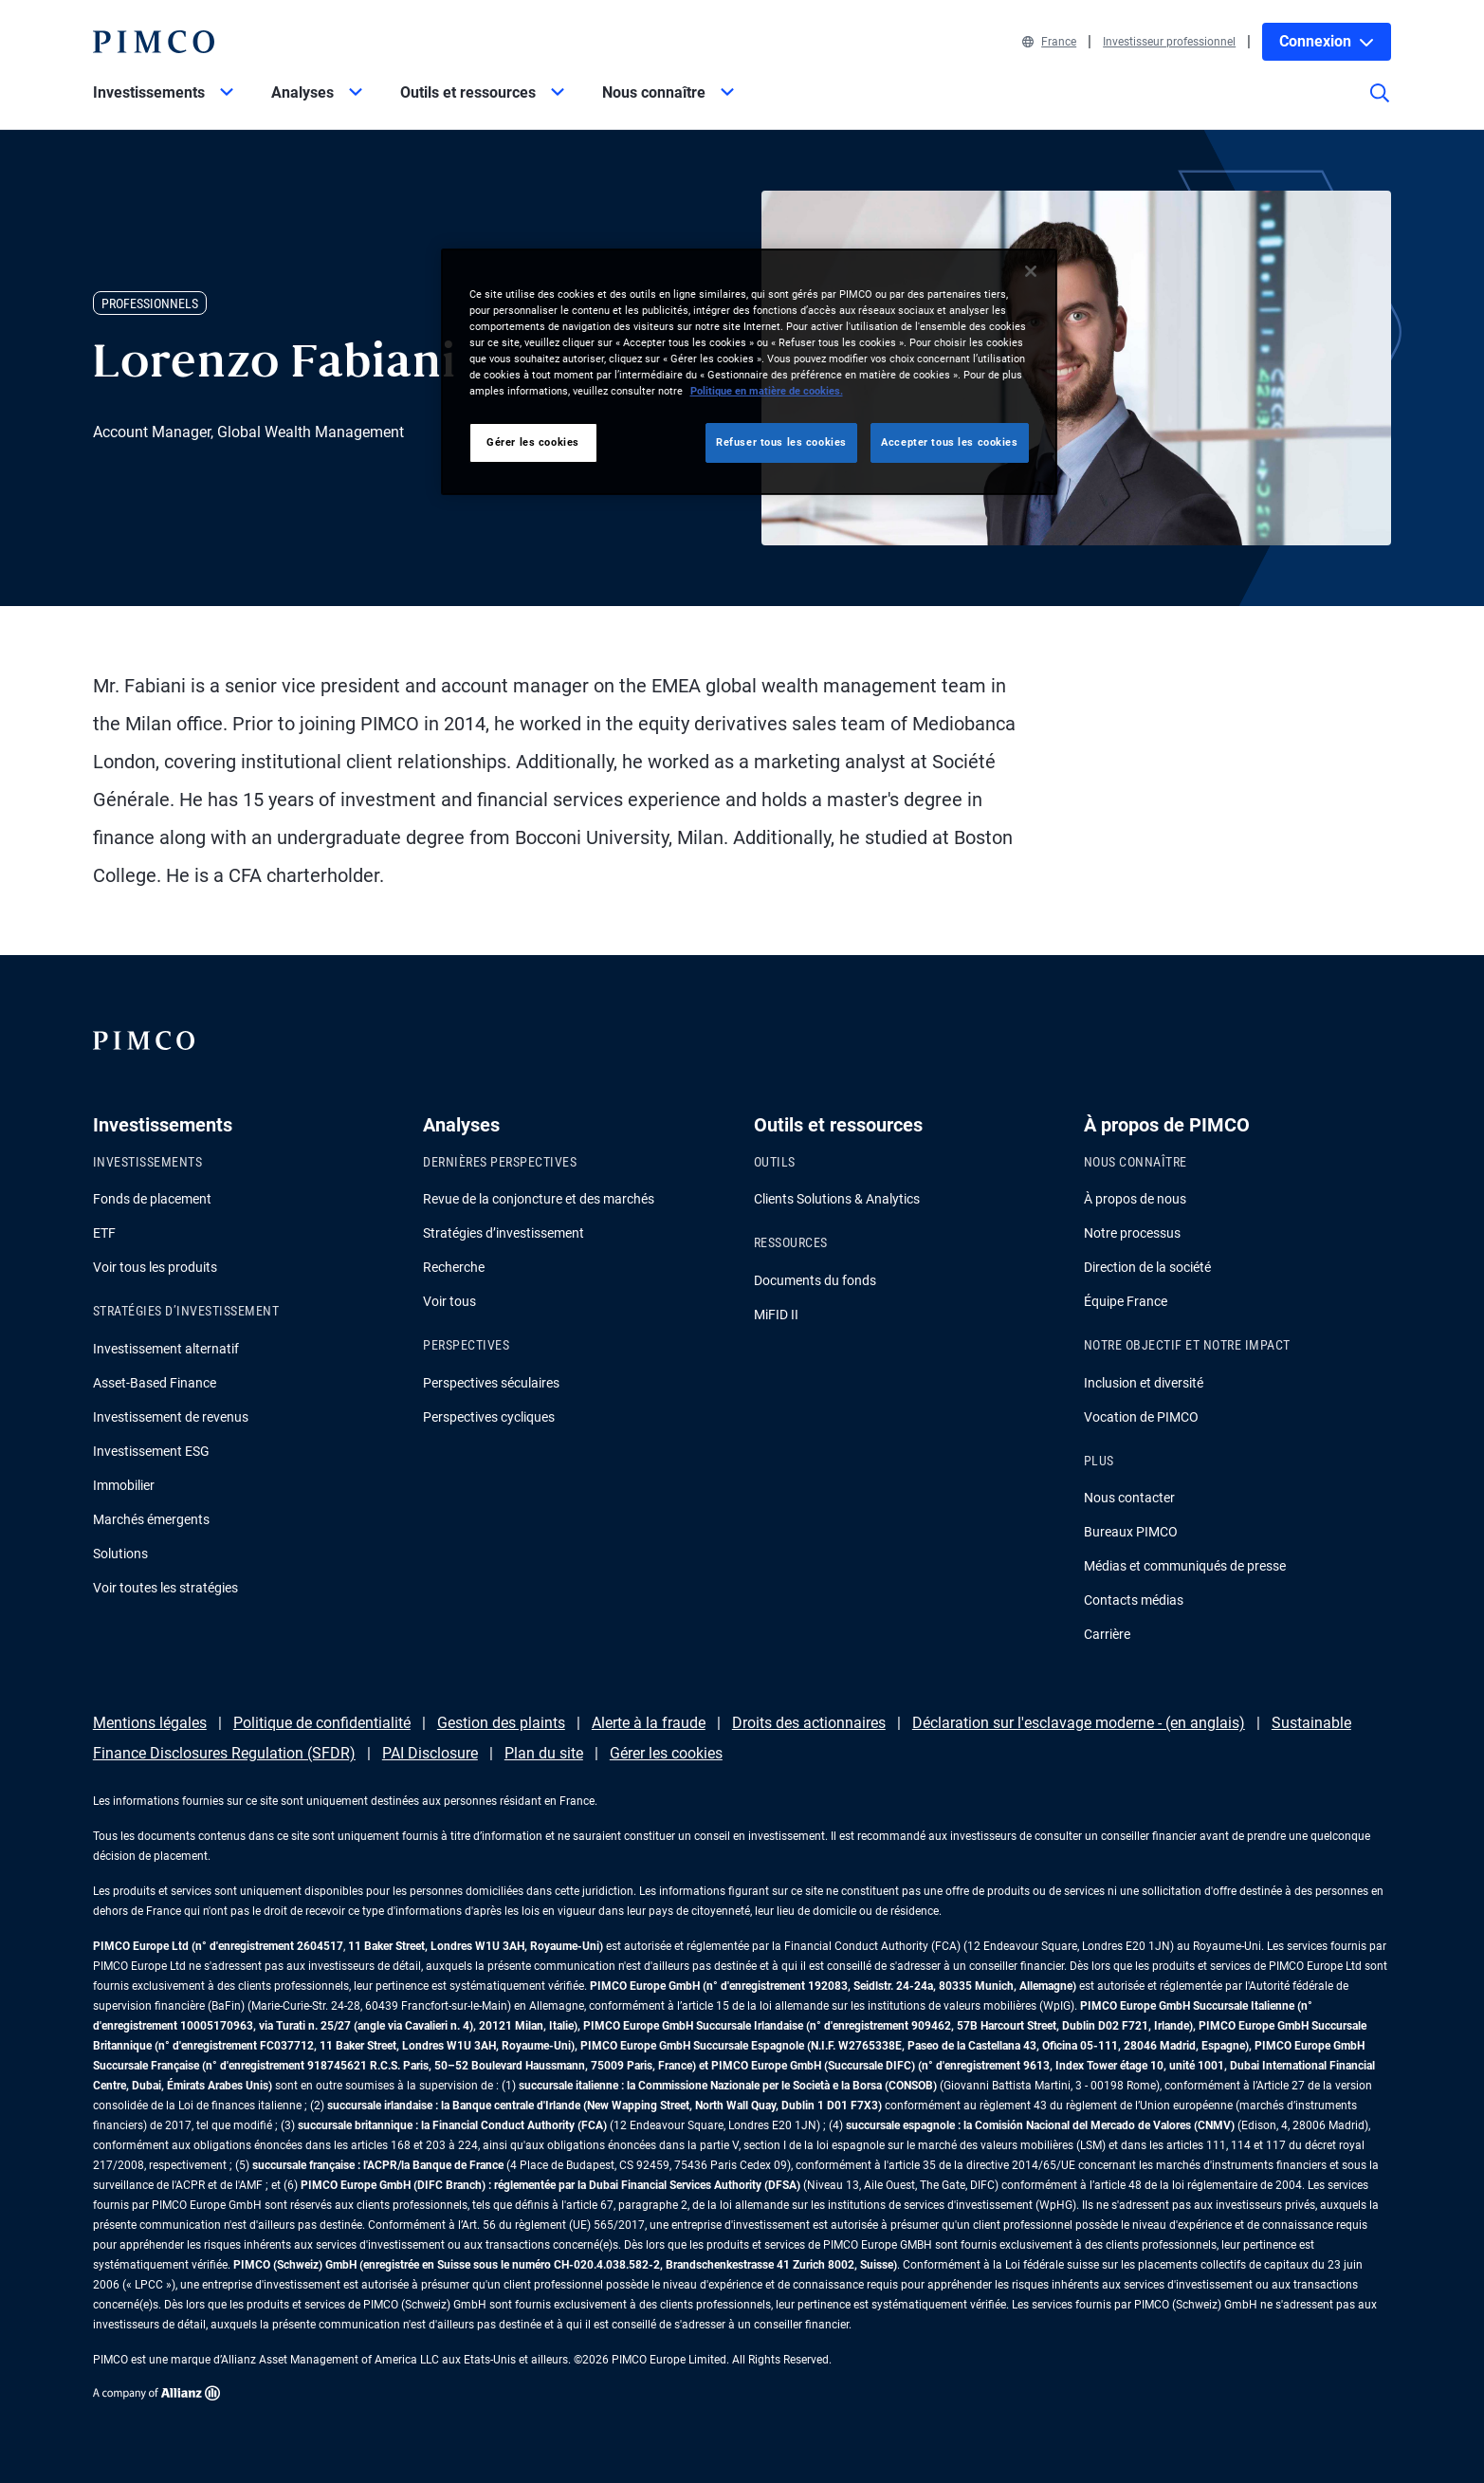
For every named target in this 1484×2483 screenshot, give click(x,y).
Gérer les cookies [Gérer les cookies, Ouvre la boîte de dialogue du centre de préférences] (532, 442)
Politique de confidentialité (322, 1723)
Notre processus (1132, 1233)
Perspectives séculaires (491, 1382)
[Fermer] (1031, 271)
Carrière (1107, 1634)
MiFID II (776, 1314)
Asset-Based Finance (154, 1382)
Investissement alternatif (166, 1348)
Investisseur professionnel (1169, 41)
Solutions (120, 1553)
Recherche (454, 1267)
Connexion (1326, 41)
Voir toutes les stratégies (165, 1587)
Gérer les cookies (666, 1753)
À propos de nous (1135, 1198)
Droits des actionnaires (809, 1723)
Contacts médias (1133, 1600)
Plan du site (543, 1753)
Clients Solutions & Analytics (837, 1198)
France (1049, 41)
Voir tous (449, 1301)
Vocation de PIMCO (1141, 1417)
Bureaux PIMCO (1131, 1531)
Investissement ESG (151, 1451)
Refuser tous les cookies (781, 442)
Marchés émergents (151, 1519)
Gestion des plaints (501, 1723)
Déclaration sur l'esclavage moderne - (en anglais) (1078, 1723)
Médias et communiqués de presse (1185, 1565)
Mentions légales (150, 1723)
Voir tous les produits (155, 1267)
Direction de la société (1147, 1267)
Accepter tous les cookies (949, 442)
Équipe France (1125, 1301)
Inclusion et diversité (1143, 1382)
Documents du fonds (815, 1280)
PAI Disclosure (430, 1753)
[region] (749, 371)
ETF (104, 1233)
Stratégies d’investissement (503, 1233)
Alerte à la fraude (648, 1723)
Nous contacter (1129, 1497)
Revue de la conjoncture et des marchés (538, 1198)
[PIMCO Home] (153, 41)
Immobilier (124, 1485)
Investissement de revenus (170, 1417)
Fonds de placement (152, 1198)
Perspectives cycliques (489, 1417)
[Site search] (1379, 106)
